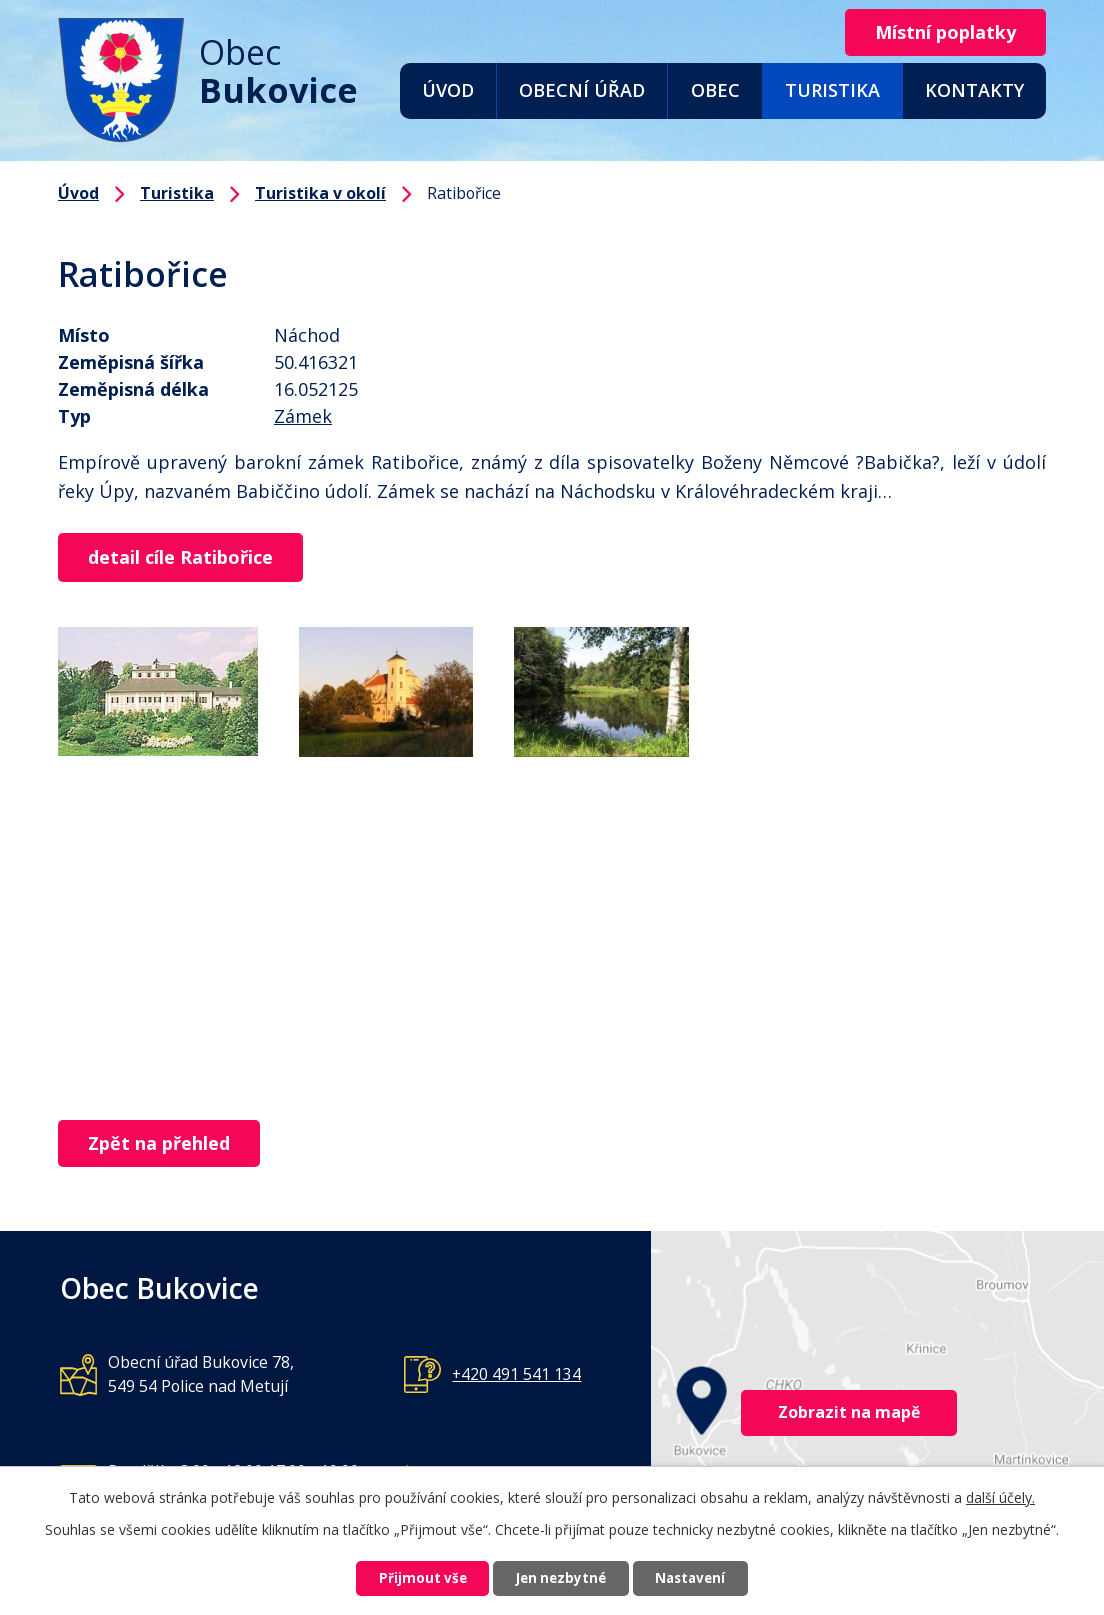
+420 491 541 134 (516, 1376)
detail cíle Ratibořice (186, 558)
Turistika (832, 90)
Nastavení (705, 1577)
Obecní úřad (582, 90)
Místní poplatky (939, 33)
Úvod (448, 90)
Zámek (303, 416)
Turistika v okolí (320, 193)
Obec (715, 90)
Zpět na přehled (165, 1145)
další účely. (1000, 1494)
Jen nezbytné (560, 1577)
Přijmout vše (408, 1577)
